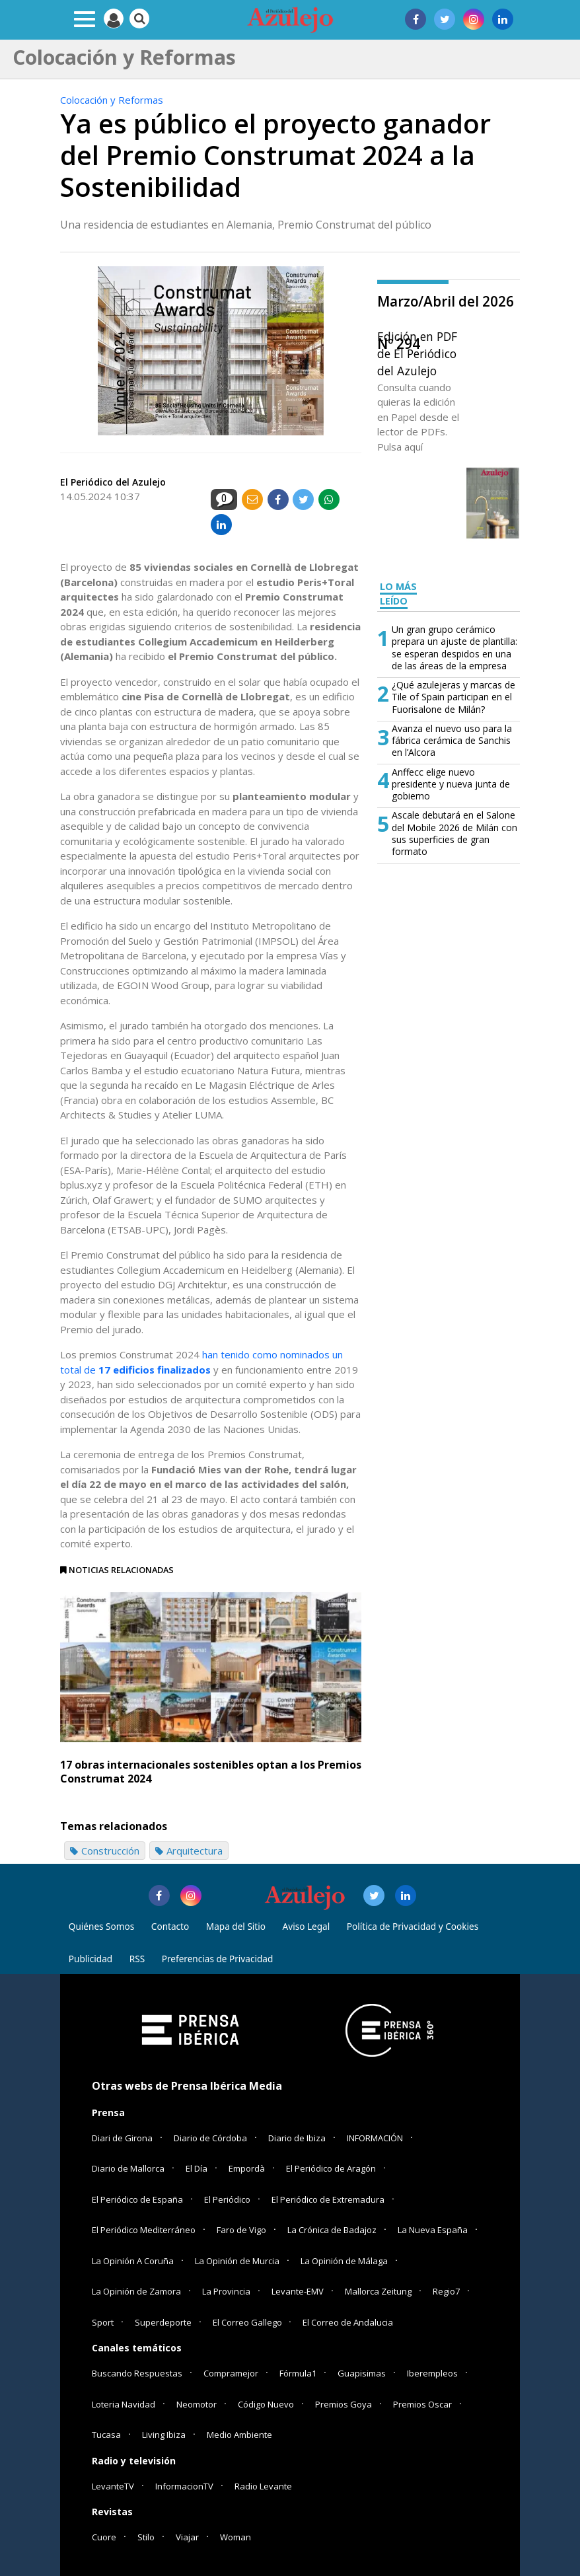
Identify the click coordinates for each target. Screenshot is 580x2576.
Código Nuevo (266, 2404)
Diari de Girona (122, 2138)
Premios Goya (343, 2404)
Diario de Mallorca (128, 2168)
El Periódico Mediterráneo (144, 2230)
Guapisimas (362, 2373)
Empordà (247, 2168)
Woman (235, 2537)
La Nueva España (433, 2230)
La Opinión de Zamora (136, 2291)
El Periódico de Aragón (331, 2168)
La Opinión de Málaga (344, 2261)
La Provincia (226, 2291)
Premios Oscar (422, 2404)
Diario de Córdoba (210, 2138)
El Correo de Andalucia (348, 2322)
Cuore (104, 2537)
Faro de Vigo (241, 2230)
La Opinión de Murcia (237, 2261)
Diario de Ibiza (297, 2138)
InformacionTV (184, 2486)
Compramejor (230, 2373)
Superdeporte (163, 2322)
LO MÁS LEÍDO (398, 594)
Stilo (146, 2537)
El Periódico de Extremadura (328, 2199)
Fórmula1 (297, 2373)
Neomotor (196, 2404)
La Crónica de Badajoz (332, 2230)
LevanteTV (113, 2486)
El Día (196, 2168)
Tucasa (106, 2435)
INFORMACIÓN (375, 2138)
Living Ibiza (164, 2435)
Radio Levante (263, 2486)
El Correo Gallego (248, 2322)
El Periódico (227, 2199)
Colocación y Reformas (111, 99)
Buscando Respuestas (137, 2373)
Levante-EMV (298, 2291)
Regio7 (446, 2291)
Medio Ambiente (239, 2435)
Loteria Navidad (123, 2404)
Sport (103, 2322)
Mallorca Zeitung (378, 2291)
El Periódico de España (137, 2199)
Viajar (187, 2537)
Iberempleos (432, 2373)
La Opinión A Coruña (133, 2261)
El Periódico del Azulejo (113, 482)
